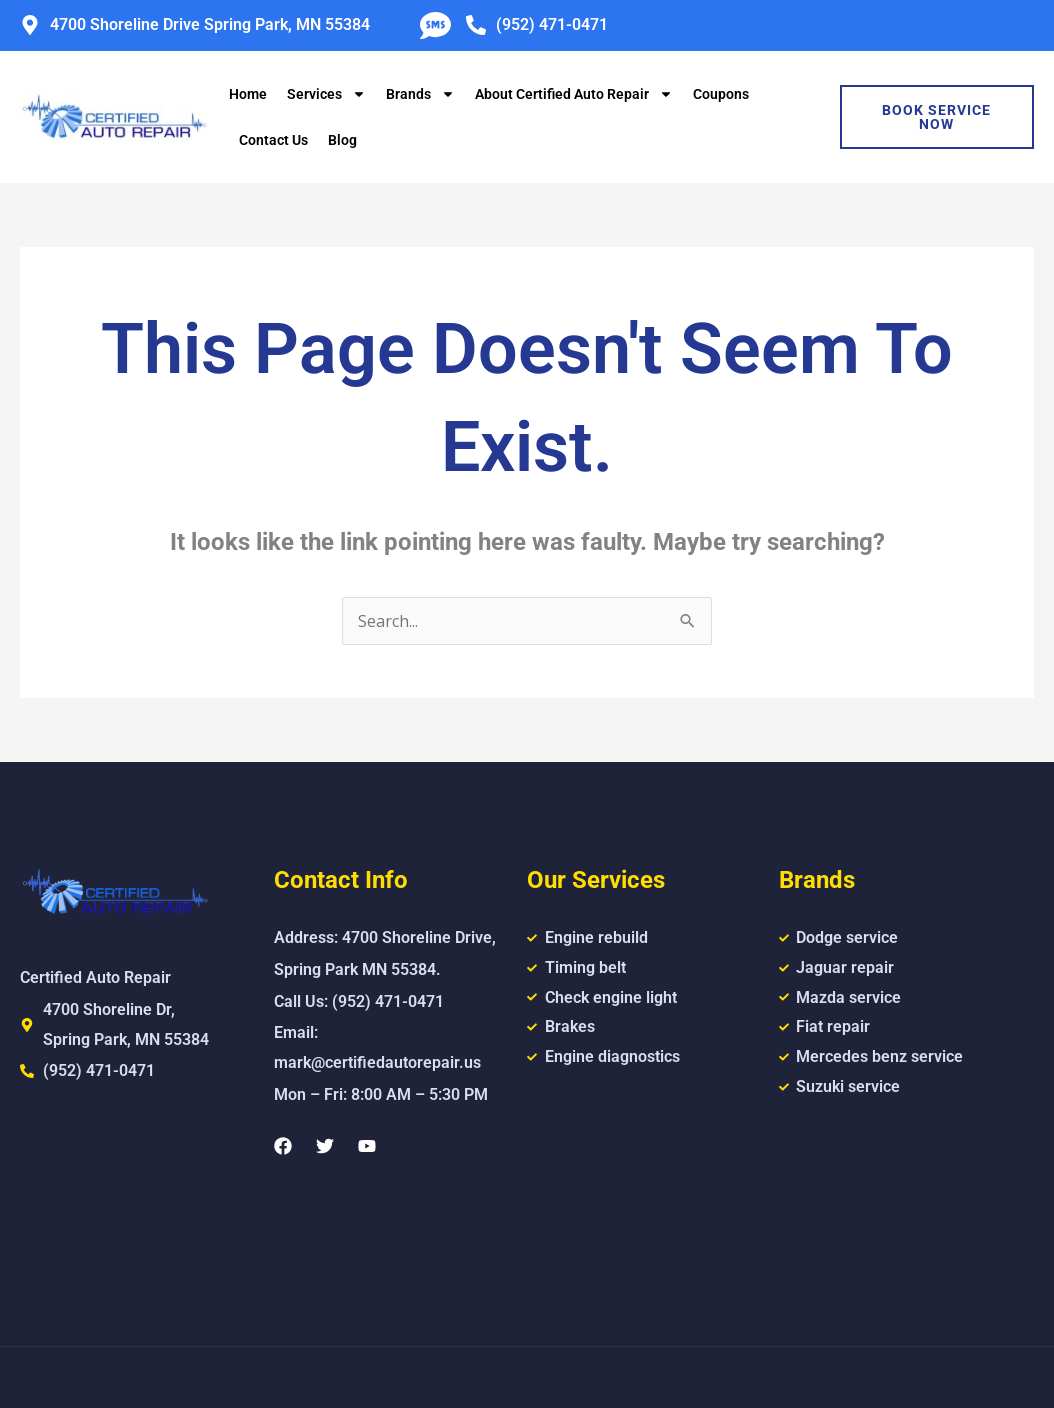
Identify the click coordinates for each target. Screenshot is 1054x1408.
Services (326, 94)
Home (248, 94)
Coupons (721, 94)
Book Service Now (936, 117)
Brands (420, 94)
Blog (342, 140)
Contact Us (273, 140)
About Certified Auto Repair (574, 94)
